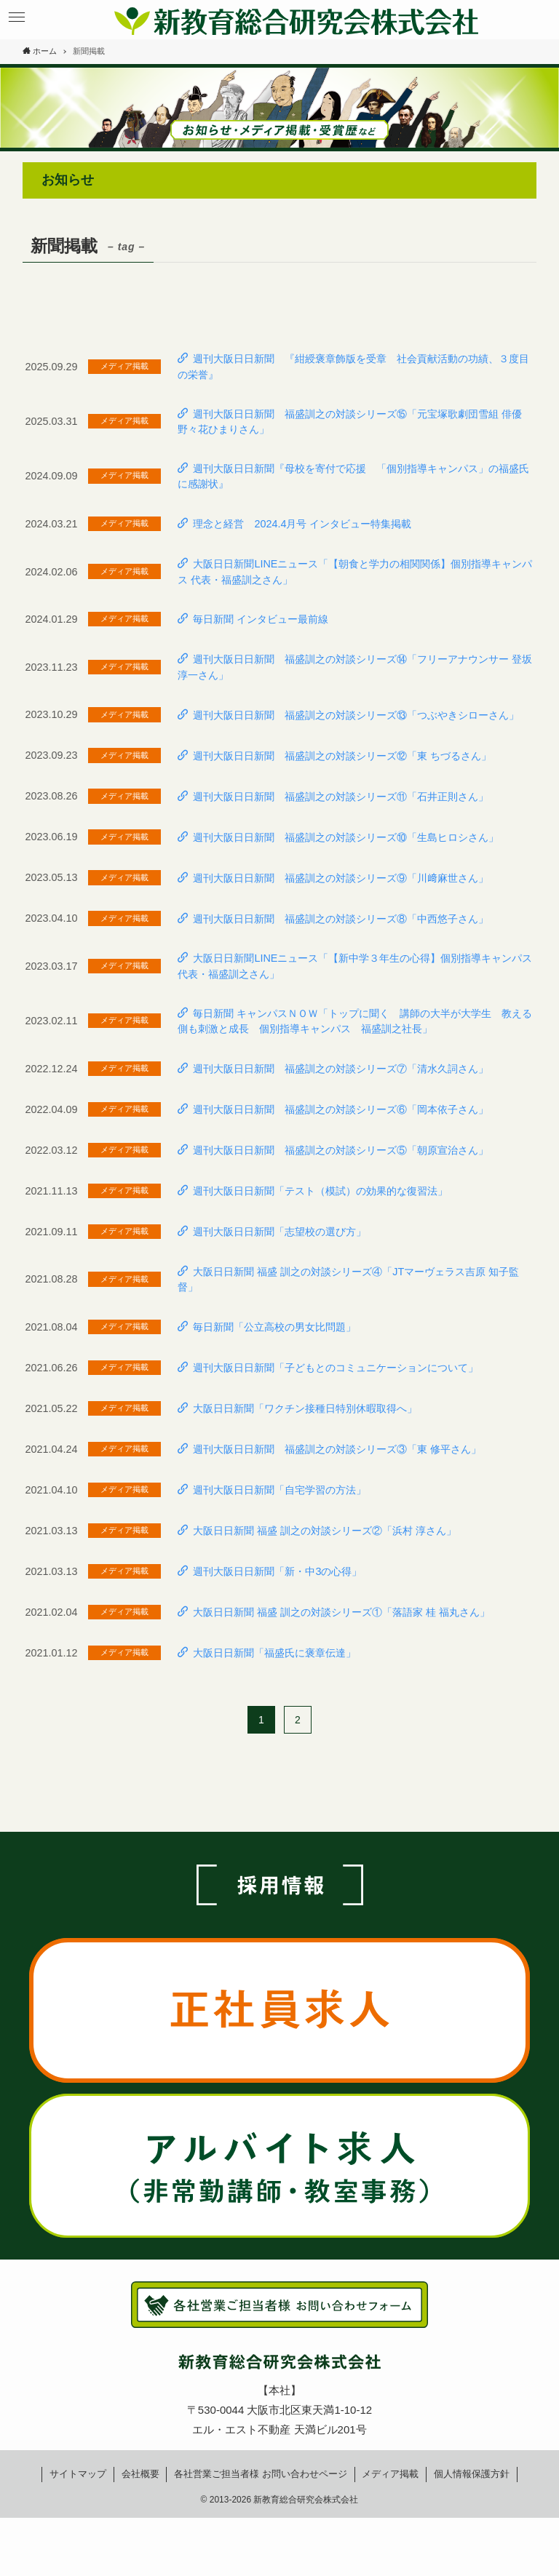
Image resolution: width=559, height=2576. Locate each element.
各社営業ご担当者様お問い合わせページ (260, 2473)
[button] (16, 17)
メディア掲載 (390, 2473)
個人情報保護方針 (472, 2473)
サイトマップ (77, 2473)
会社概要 (140, 2473)
